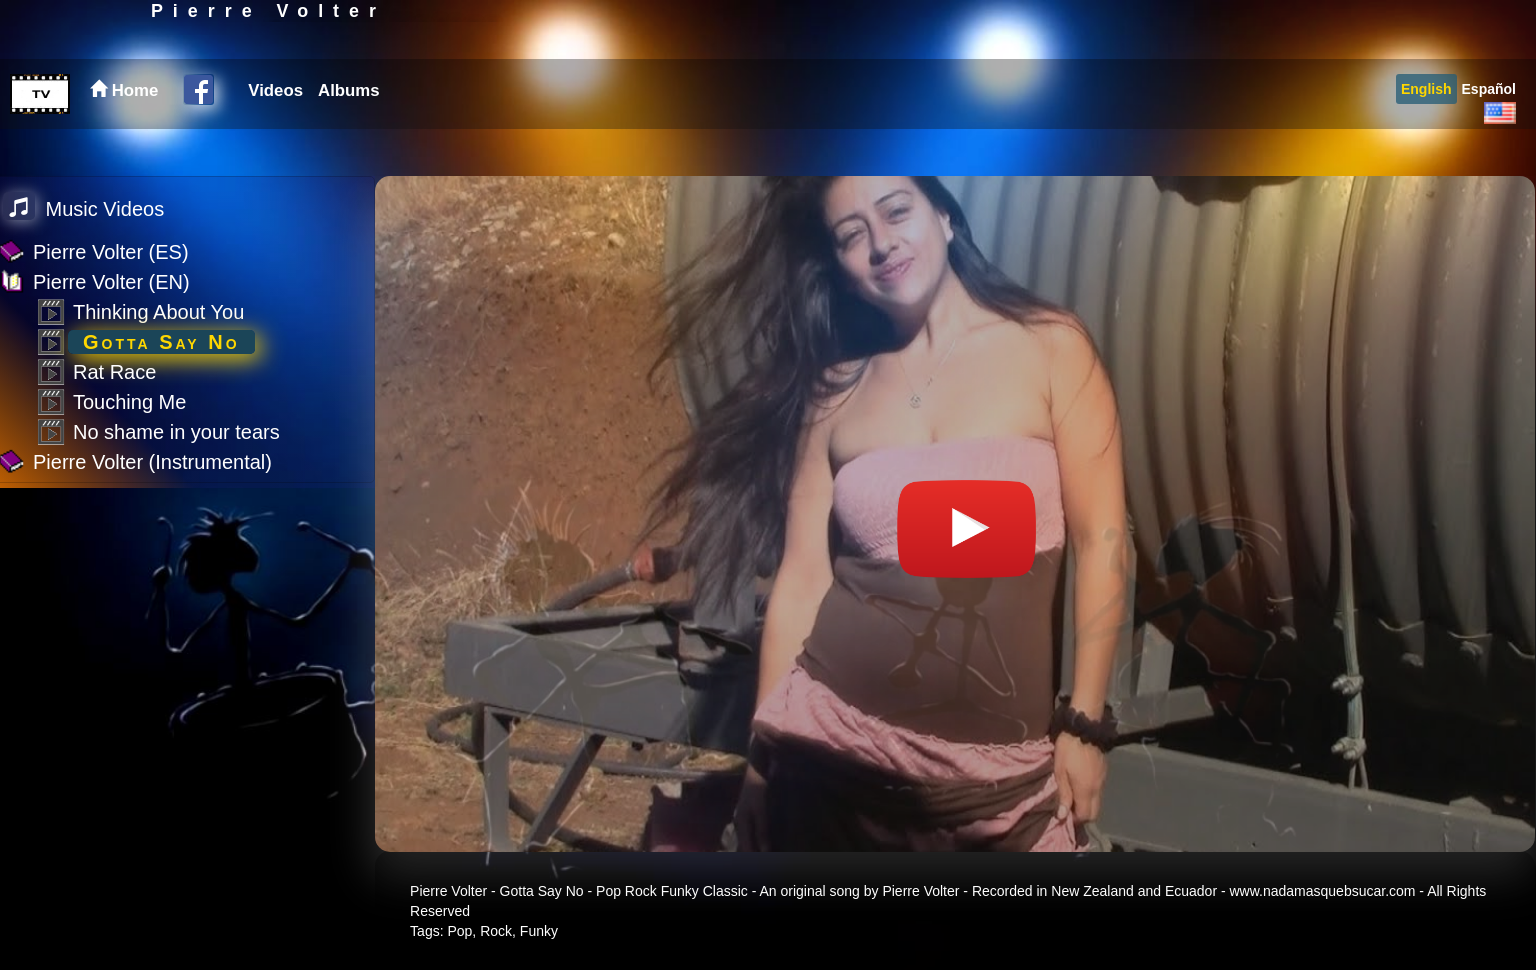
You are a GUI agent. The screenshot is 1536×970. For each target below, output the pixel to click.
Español (1489, 136)
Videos (275, 137)
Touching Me (129, 402)
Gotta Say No (161, 342)
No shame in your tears (176, 432)
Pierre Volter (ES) (111, 252)
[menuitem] (273, 138)
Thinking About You (158, 312)
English (1426, 136)
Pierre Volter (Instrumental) (152, 462)
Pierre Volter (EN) (111, 282)
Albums (349, 137)
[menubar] (311, 138)
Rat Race (114, 372)
